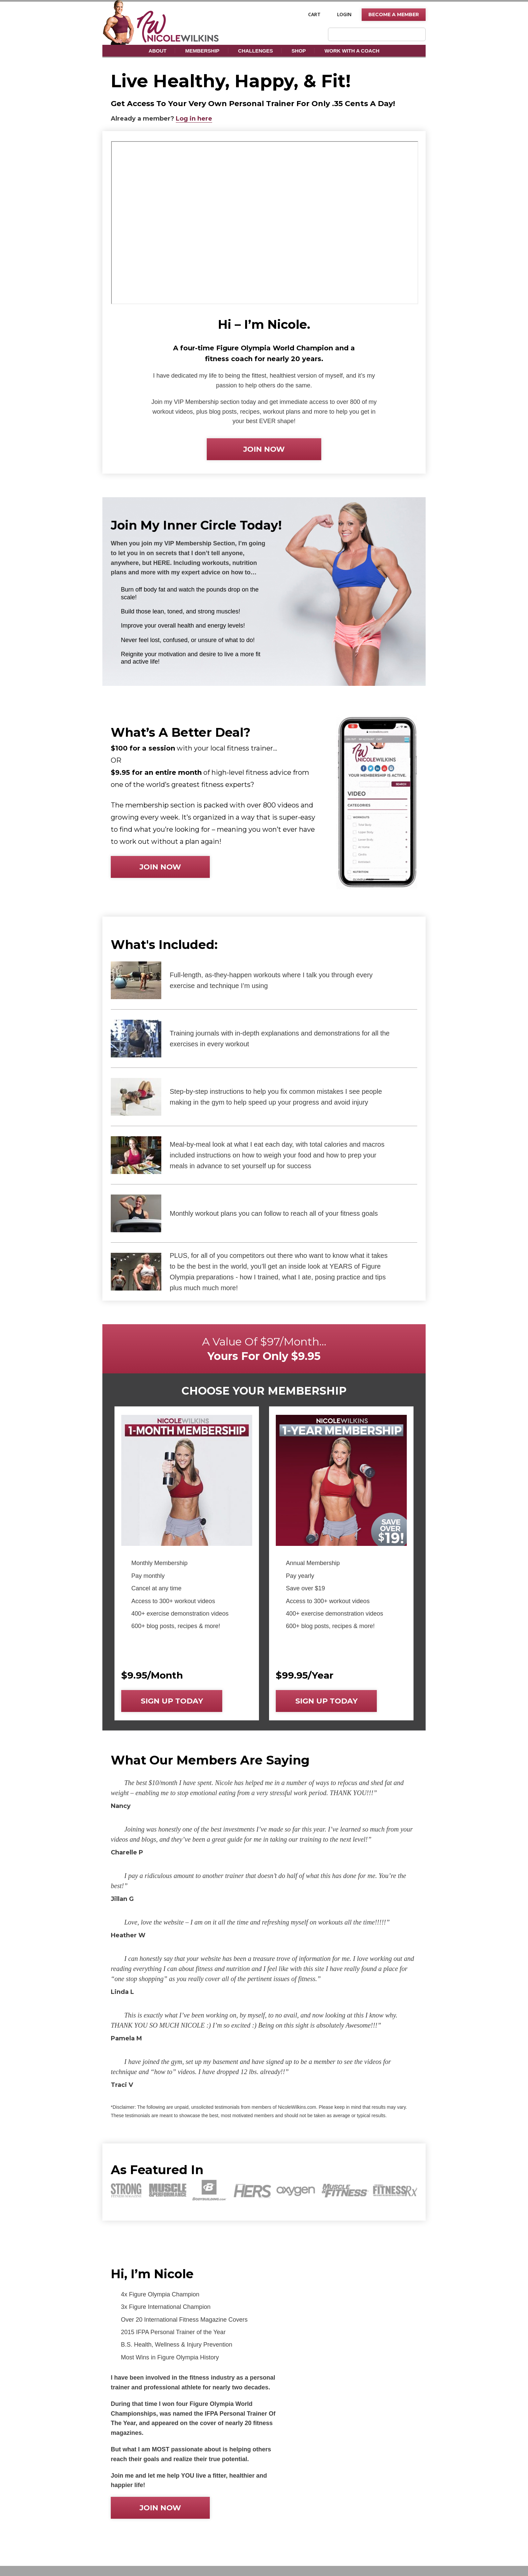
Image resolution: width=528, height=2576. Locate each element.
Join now (264, 449)
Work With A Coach (352, 50)
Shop (299, 50)
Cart (314, 14)
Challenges (255, 50)
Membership (202, 50)
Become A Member (393, 14)
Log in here (194, 118)
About (157, 50)
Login (344, 14)
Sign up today (172, 1701)
